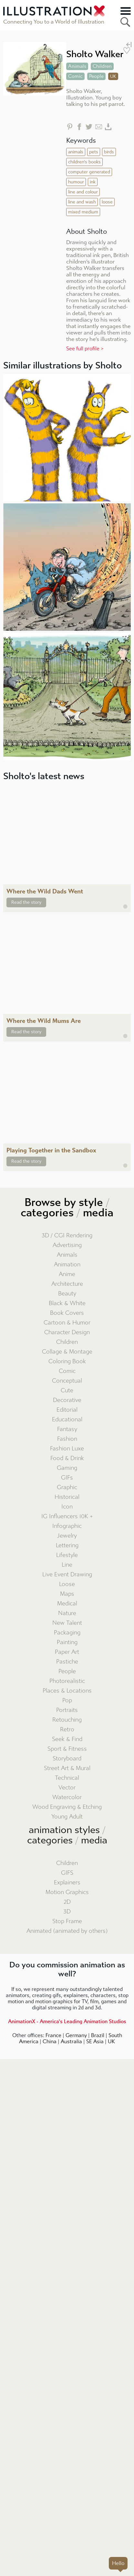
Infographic (67, 1526)
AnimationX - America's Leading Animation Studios (67, 2021)
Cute (67, 1390)
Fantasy (67, 1429)
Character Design (67, 1332)
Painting (67, 1642)
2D (67, 1902)
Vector (67, 1787)
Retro (67, 1729)
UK (111, 2041)
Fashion (67, 1439)
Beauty (67, 1293)
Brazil (97, 2035)
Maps (67, 1594)
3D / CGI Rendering (67, 1235)
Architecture (67, 1284)
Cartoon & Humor (67, 1322)
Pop (67, 1700)
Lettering (67, 1545)
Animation (67, 1264)
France (53, 2035)
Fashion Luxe (67, 1448)
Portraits (67, 1710)
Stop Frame (67, 1921)
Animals (67, 1255)
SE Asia (95, 2041)
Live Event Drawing (67, 1574)
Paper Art (67, 1652)
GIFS (67, 1873)
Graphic (67, 1487)
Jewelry (67, 1535)
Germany (76, 2035)
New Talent (67, 1623)
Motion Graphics (67, 1892)
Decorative (67, 1400)
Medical (67, 1603)
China (50, 2041)
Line (67, 1564)
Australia (71, 2041)
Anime (67, 1274)
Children (67, 1342)
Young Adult (67, 1816)
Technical (67, 1778)
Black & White (67, 1303)
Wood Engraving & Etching (67, 1807)
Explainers (67, 1882)
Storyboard (67, 1758)
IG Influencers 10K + (67, 1516)
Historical (67, 1497)
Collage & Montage (67, 1351)
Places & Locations (67, 1690)
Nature (67, 1613)
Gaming (67, 1468)
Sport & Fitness (67, 1749)
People (67, 1671)
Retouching (67, 1719)
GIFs (67, 1477)
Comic (67, 1371)
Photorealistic (67, 1681)
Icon (67, 1506)
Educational (67, 1419)
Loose (67, 1584)
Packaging (67, 1632)
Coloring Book (67, 1361)
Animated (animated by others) (67, 1931)
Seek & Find (67, 1739)
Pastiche (67, 1661)
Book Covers (67, 1313)
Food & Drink (67, 1458)
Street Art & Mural (67, 1768)
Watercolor (67, 1797)
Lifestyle (67, 1555)
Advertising (67, 1245)
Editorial (67, 1409)
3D (67, 1911)
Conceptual (67, 1380)
